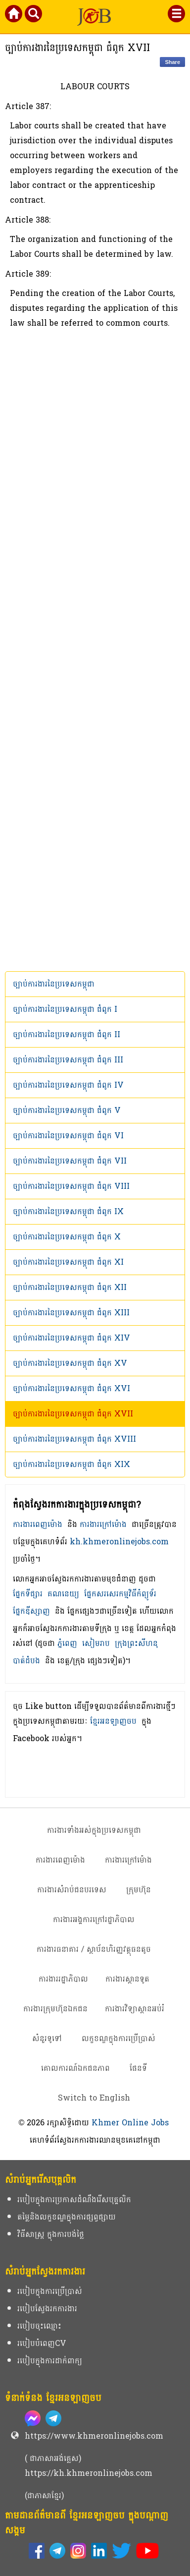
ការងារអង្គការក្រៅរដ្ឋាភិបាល (94, 1919)
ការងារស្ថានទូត (127, 1979)
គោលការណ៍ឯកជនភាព (75, 2068)
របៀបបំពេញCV (41, 2343)
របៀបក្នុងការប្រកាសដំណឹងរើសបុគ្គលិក (74, 2199)
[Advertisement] (95, 651)
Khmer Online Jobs (130, 2122)
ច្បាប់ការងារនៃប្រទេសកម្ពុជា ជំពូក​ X (67, 1236)
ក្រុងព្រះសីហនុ (136, 1643)
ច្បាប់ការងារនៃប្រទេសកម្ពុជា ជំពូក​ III (68, 1060)
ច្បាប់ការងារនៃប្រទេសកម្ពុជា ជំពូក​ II (66, 1034)
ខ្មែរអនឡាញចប (113, 1721)
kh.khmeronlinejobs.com (119, 1541)
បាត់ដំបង (26, 1660)
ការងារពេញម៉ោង (37, 1524)
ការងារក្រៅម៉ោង (103, 1524)
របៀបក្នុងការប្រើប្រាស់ (49, 2291)
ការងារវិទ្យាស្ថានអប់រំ (134, 2008)
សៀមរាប (96, 1643)
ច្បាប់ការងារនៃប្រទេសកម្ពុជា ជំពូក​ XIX (71, 1464)
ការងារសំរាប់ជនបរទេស (71, 1889)
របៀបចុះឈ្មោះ (39, 2326)
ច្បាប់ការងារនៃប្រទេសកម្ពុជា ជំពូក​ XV (70, 1363)
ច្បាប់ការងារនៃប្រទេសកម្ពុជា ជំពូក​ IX (68, 1211)
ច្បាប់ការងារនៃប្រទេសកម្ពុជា (54, 984)
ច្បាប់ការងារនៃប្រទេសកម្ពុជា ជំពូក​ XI (68, 1262)
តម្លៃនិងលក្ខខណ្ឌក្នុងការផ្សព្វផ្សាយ (66, 2217)
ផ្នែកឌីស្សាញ (31, 1611)
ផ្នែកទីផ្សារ (28, 1593)
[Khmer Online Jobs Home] (14, 15)
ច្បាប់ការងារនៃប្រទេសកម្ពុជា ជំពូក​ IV (68, 1085)
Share (172, 62)
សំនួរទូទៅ (47, 2038)
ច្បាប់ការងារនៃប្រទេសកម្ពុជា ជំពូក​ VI (68, 1135)
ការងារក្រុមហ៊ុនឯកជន (55, 2008)
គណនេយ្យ (63, 1593)
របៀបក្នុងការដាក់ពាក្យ (49, 2360)
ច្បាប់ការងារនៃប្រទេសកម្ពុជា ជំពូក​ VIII (71, 1186)
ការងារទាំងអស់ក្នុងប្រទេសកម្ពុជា (94, 1830)
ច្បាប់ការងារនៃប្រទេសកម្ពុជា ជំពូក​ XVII (73, 1413)
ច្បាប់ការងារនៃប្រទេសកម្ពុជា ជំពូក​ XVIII (74, 1439)
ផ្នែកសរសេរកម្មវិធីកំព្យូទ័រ (120, 1593)
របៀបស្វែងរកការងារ (47, 2308)
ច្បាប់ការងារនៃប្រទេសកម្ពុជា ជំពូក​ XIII (71, 1312)
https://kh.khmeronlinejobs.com (88, 2473)
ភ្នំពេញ (67, 1643)
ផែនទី (138, 2068)
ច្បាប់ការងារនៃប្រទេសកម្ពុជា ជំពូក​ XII (70, 1287)
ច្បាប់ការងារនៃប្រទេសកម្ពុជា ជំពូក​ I (65, 1009)
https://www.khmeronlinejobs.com (94, 2436)
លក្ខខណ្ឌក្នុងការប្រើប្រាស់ (118, 2038)
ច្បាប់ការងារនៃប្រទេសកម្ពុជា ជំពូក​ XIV (71, 1338)
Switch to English (94, 2098)
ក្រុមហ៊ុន (138, 1889)
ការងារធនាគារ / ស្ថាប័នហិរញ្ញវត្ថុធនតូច (94, 1949)
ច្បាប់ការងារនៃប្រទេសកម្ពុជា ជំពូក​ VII (70, 1161)
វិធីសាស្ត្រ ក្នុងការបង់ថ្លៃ (50, 2234)
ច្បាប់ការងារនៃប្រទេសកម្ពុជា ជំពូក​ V (67, 1110)
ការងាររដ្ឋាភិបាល (63, 1979)
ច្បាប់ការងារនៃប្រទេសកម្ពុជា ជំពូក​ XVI (71, 1388)
